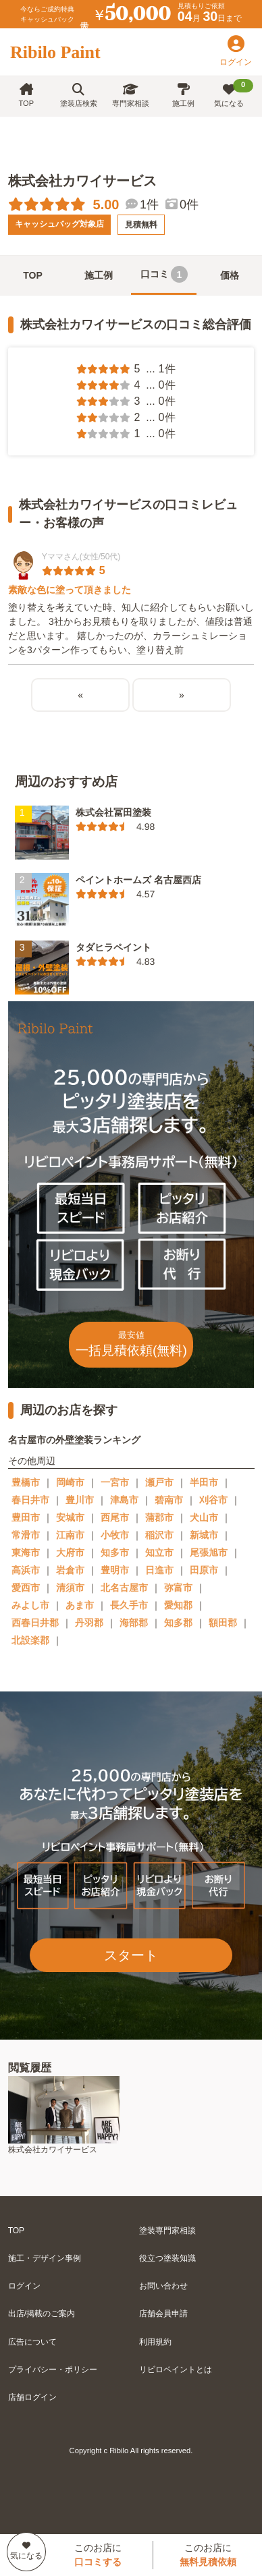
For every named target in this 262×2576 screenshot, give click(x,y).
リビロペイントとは (175, 2369)
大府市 (70, 1552)
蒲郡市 (159, 1517)
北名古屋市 (124, 1587)
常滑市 (25, 1535)
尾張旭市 (209, 1552)
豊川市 (80, 1499)
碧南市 (169, 1499)
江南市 (70, 1535)
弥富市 (178, 1587)
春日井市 (30, 1499)
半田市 (204, 1482)
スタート (131, 1955)
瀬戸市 (159, 1482)
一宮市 (115, 1482)
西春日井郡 (35, 1622)
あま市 (80, 1605)
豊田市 (25, 1517)
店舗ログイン (32, 2397)
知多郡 (178, 1622)
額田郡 (223, 1622)
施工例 (183, 95)
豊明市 (115, 1570)
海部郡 (134, 1622)
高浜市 (25, 1570)
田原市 (204, 1570)
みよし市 (30, 1605)
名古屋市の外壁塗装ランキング (74, 1439)
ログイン (24, 2286)
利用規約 (155, 2342)
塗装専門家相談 (167, 2230)
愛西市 (25, 1587)
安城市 (70, 1517)
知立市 (159, 1552)
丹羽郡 (89, 1622)
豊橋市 (25, 1482)
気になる (233, 93)
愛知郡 (178, 1605)
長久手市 (129, 1605)
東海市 (25, 1552)
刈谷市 (213, 1499)
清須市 (70, 1587)
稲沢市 (159, 1535)
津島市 (124, 1499)
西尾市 (115, 1517)
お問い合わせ (163, 2286)
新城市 (204, 1535)
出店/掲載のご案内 (41, 2313)
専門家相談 (130, 95)
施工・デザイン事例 (44, 2258)
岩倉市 (70, 1570)
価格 (229, 275)
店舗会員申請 (163, 2313)
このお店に (98, 2554)
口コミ (164, 274)
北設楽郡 (30, 1640)
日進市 (159, 1570)
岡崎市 (70, 1482)
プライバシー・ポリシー (52, 2369)
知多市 (115, 1552)
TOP (26, 95)
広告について (32, 2342)
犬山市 (204, 1517)
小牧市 (115, 1535)
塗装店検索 (78, 95)
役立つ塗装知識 (167, 2258)
